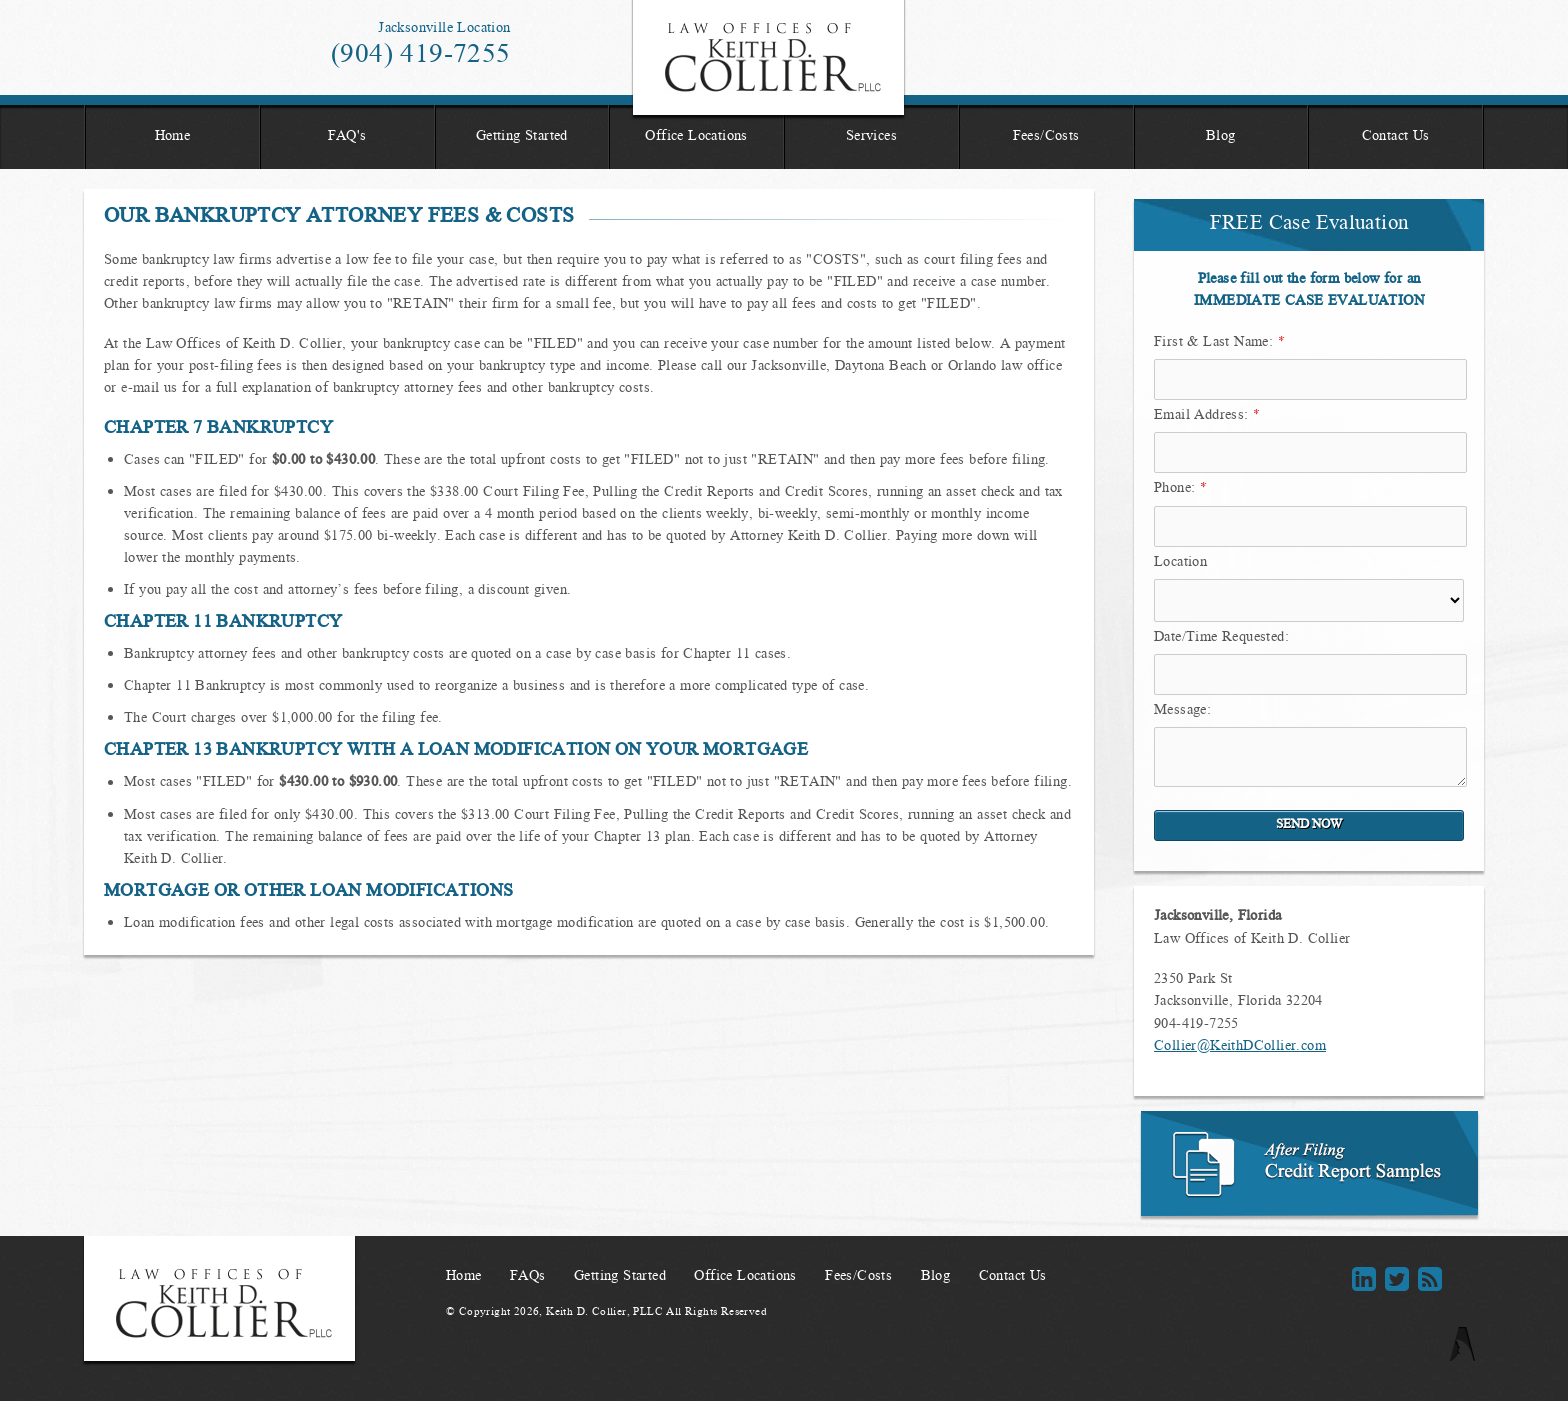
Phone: (1180, 489)
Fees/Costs (1046, 137)
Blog (1221, 137)
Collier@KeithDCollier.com (1240, 1047)
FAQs (528, 1277)
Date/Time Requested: (1221, 638)
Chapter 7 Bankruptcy (218, 429)
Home (173, 137)
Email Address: (1207, 416)
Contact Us (1396, 137)
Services (871, 137)
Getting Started (522, 137)
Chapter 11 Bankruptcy (223, 623)
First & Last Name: (1219, 343)
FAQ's (347, 137)
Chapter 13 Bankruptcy (223, 751)
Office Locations (696, 137)
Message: (1182, 711)
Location (1180, 563)
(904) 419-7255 (421, 56)
